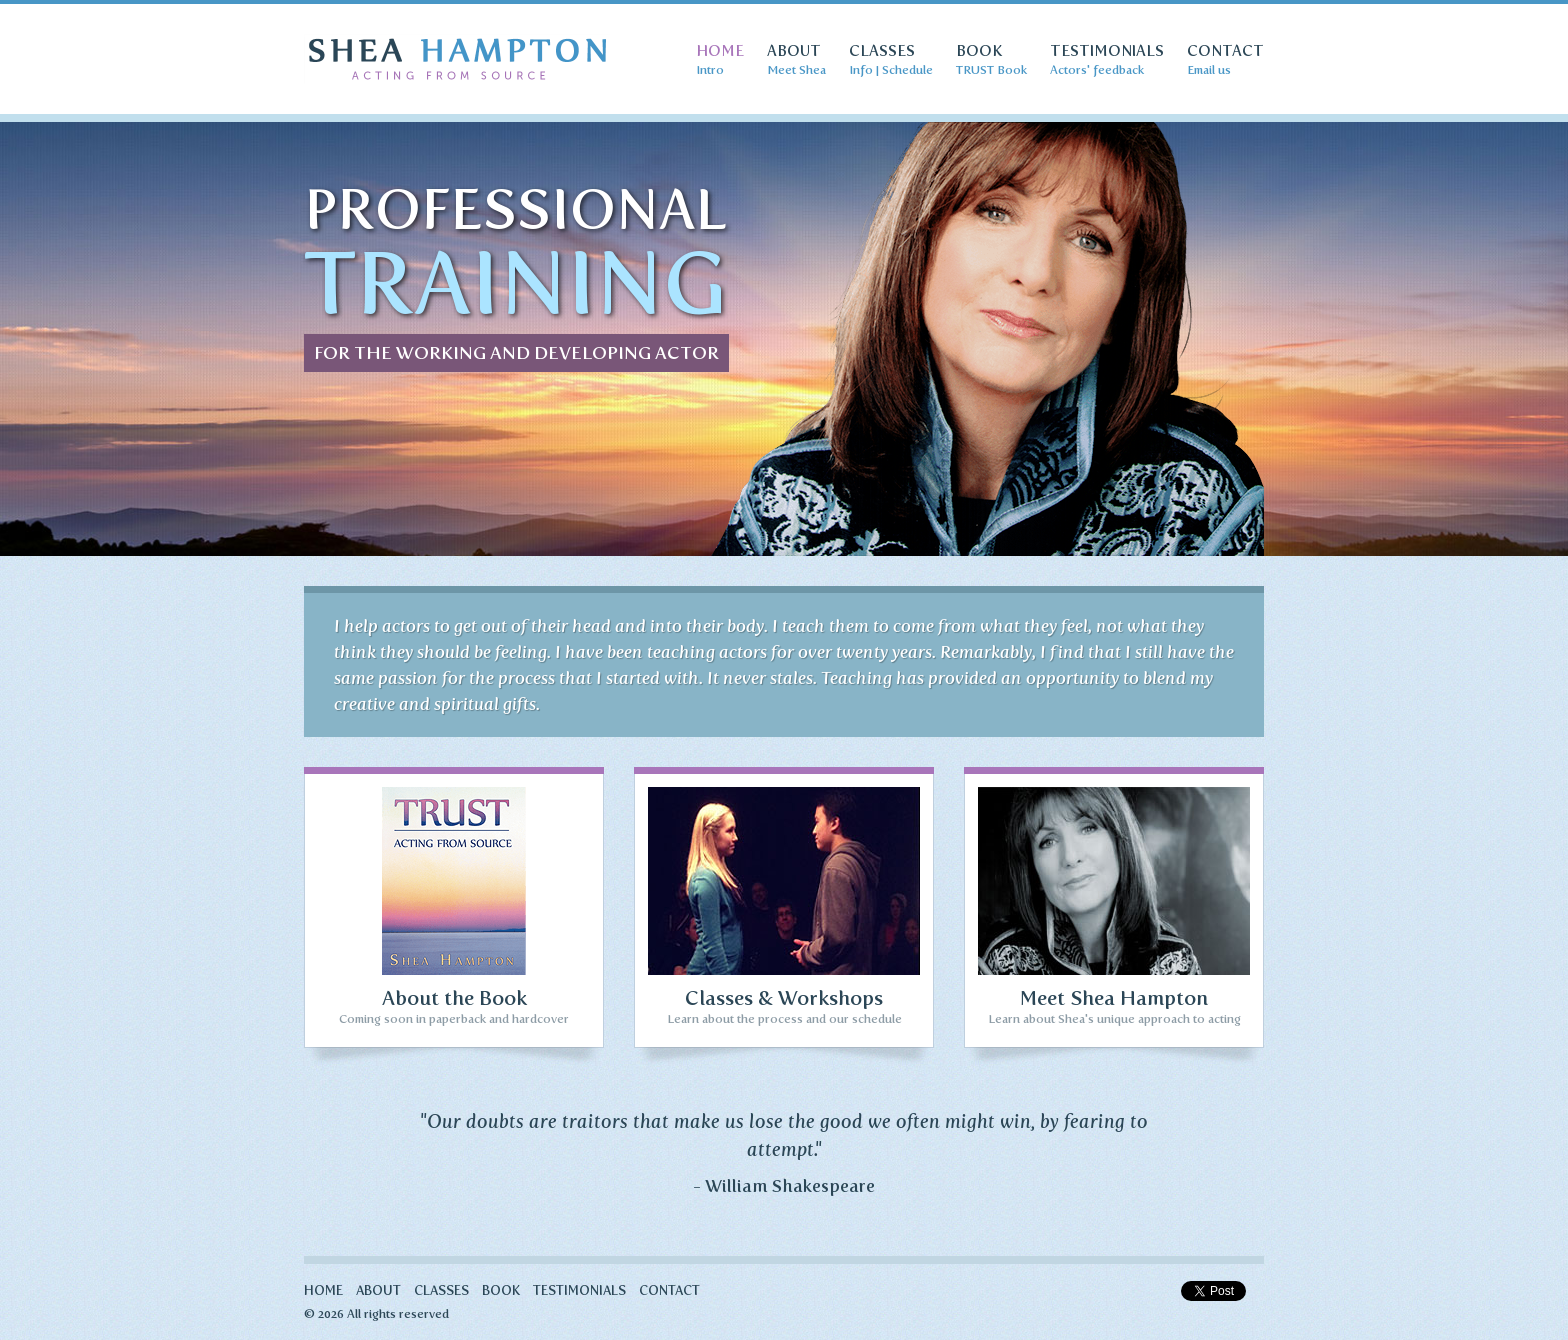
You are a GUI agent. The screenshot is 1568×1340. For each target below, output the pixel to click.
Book (501, 1291)
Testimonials (579, 1291)
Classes (441, 1291)
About (378, 1291)
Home (323, 1291)
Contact (669, 1291)
